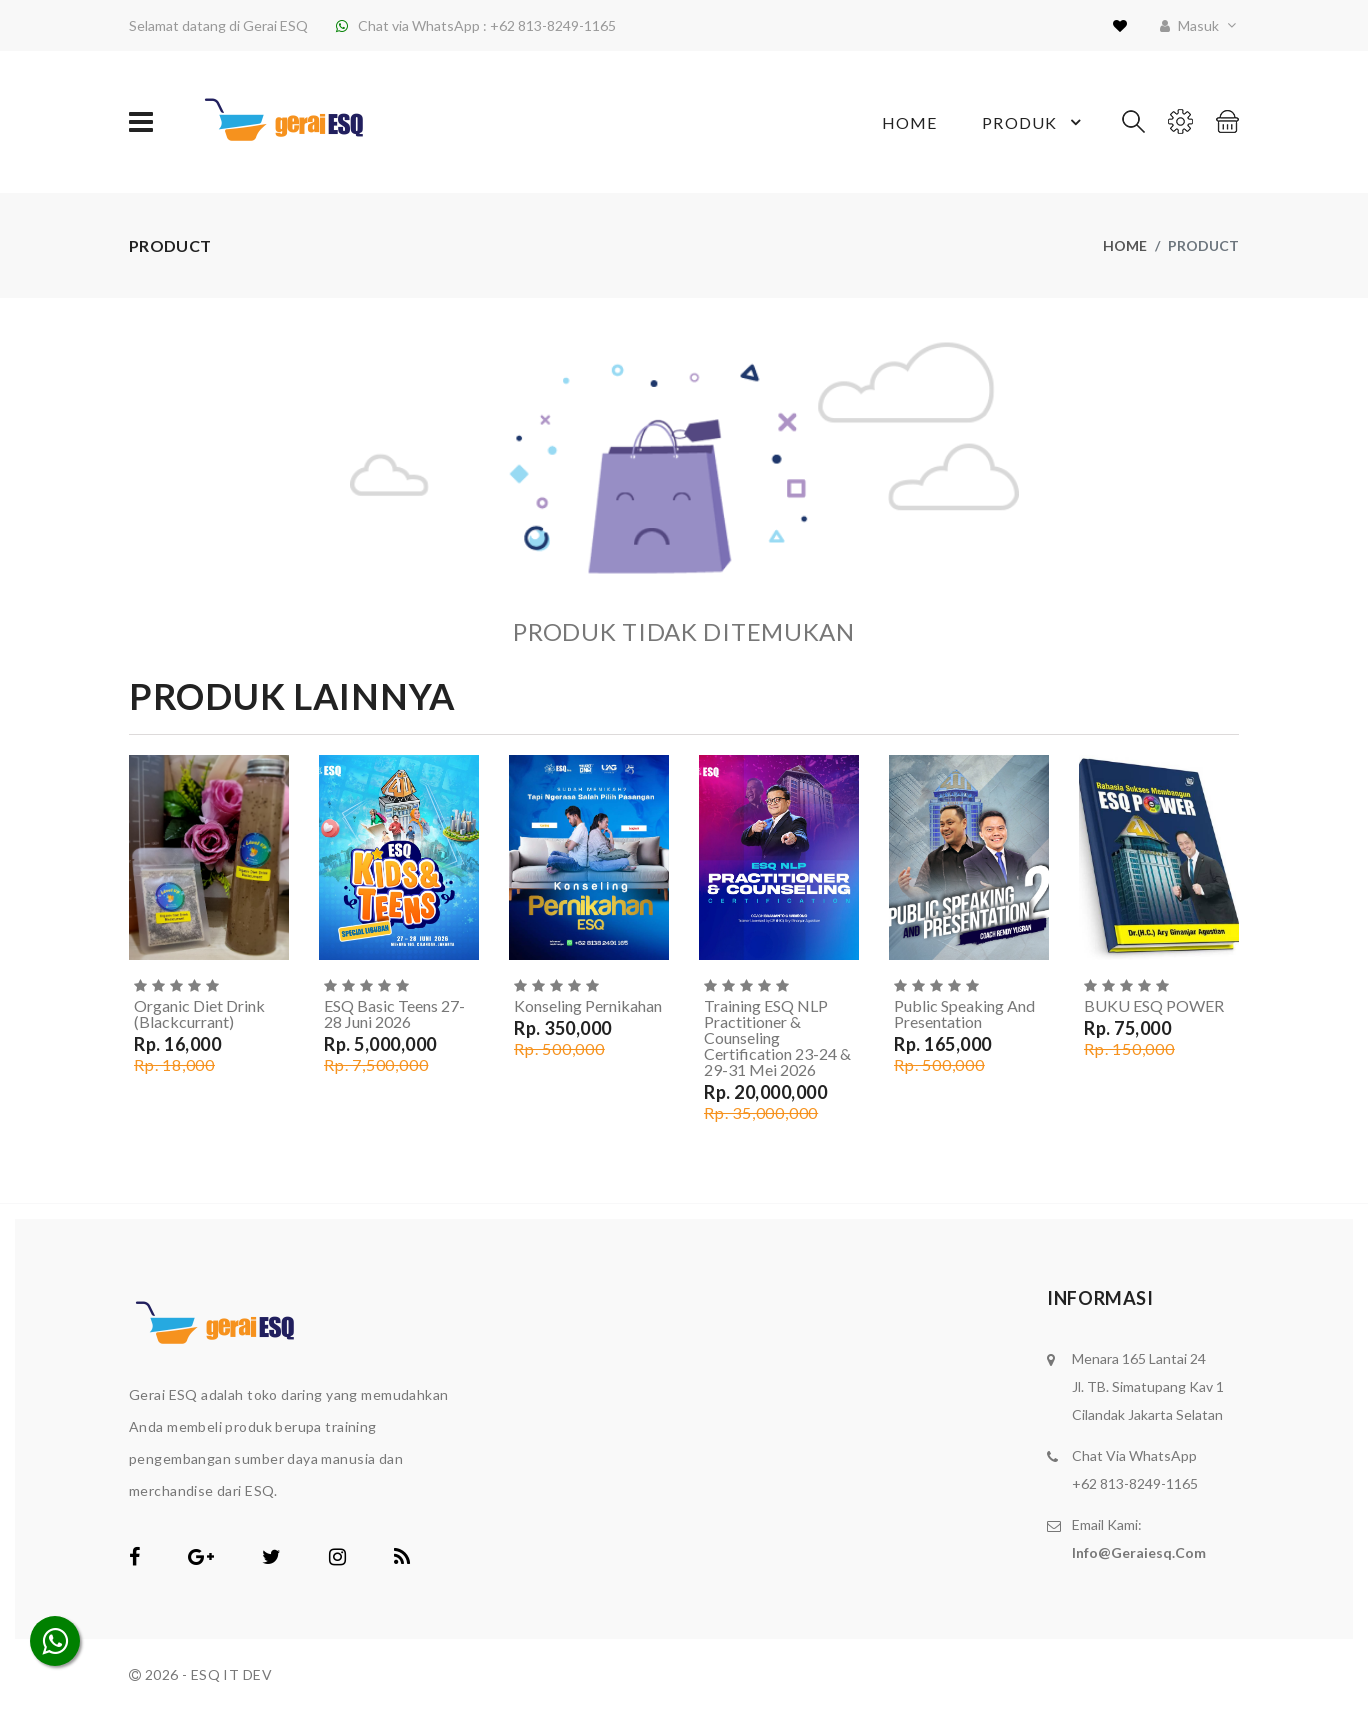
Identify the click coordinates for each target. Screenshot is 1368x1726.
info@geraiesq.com (1139, 1552)
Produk (1034, 122)
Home (909, 122)
